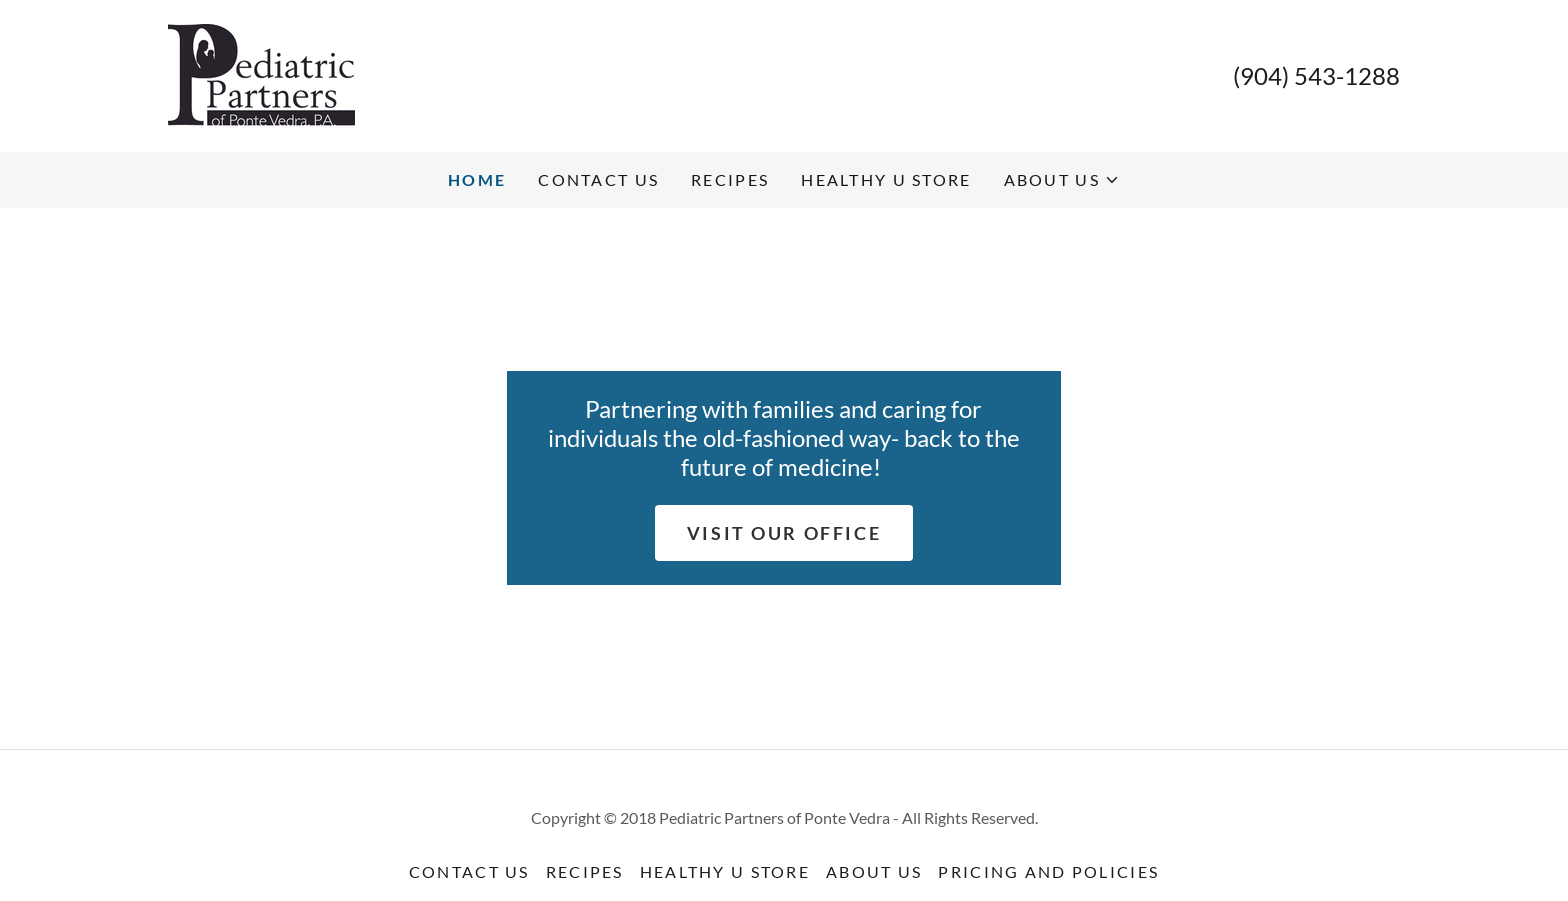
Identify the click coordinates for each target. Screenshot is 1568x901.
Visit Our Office (784, 533)
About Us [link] (874, 871)
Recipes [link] (730, 179)
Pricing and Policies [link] (1048, 871)
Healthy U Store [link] (886, 179)
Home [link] (477, 179)
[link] (261, 74)
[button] (1062, 180)
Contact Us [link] (598, 179)
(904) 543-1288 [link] (1316, 75)
